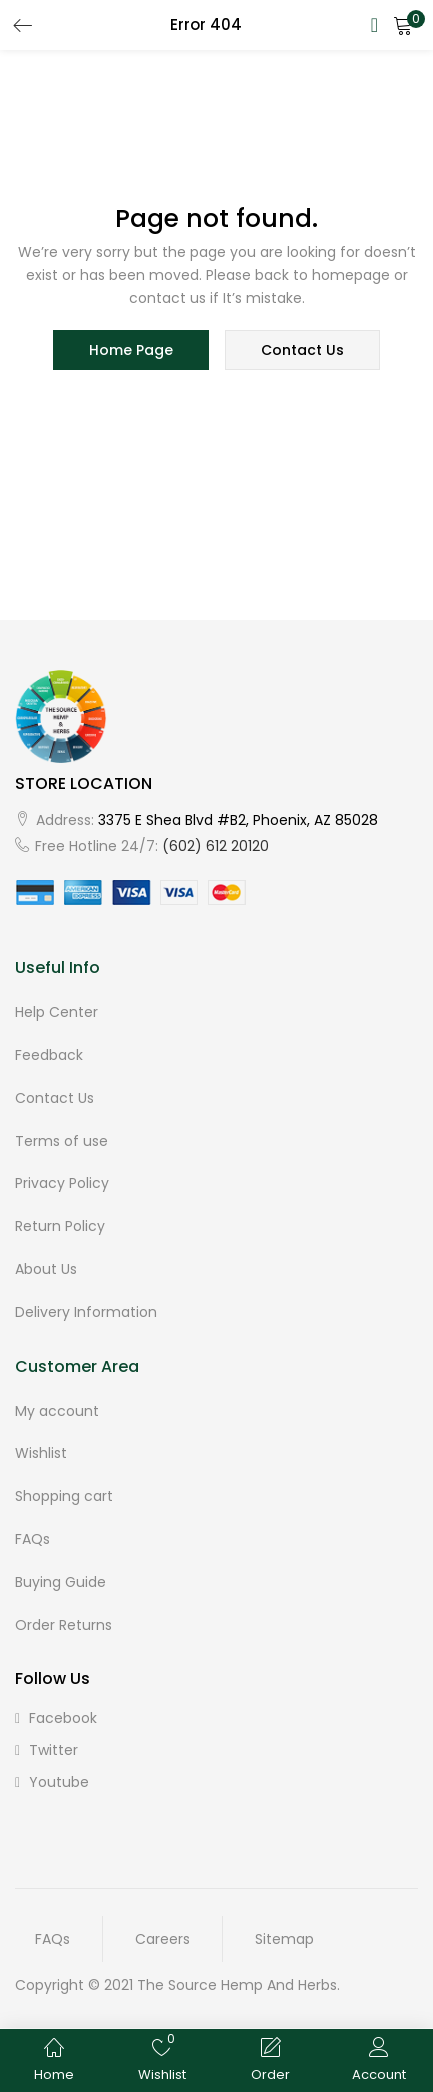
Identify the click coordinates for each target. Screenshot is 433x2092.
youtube (52, 1782)
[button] (403, 25)
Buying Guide (60, 1582)
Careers (162, 1939)
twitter (46, 1750)
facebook (56, 1718)
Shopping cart (64, 1496)
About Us (46, 1269)
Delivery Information (86, 1312)
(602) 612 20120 (215, 846)
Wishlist (41, 1453)
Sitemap (284, 1939)
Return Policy (60, 1226)
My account (57, 1411)
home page (131, 350)
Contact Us (54, 1098)
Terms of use (61, 1141)
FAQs (32, 1539)
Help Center (56, 1012)
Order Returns (63, 1625)
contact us (302, 350)
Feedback (49, 1055)
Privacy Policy (62, 1183)
